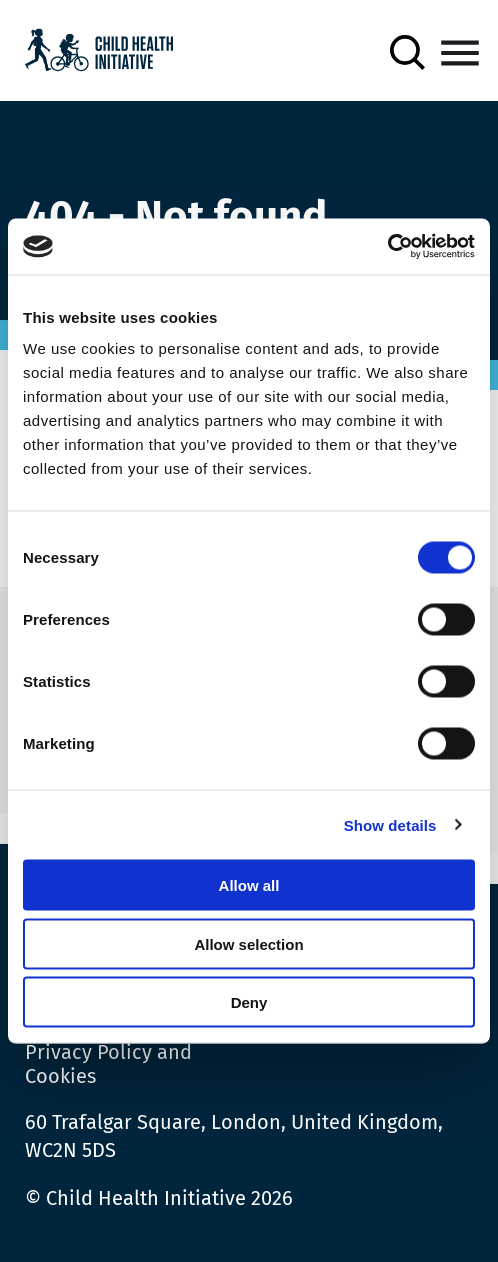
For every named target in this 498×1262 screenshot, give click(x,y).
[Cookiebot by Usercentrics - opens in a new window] (387, 247)
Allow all (249, 885)
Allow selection (248, 943)
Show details (390, 824)
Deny (249, 1002)
